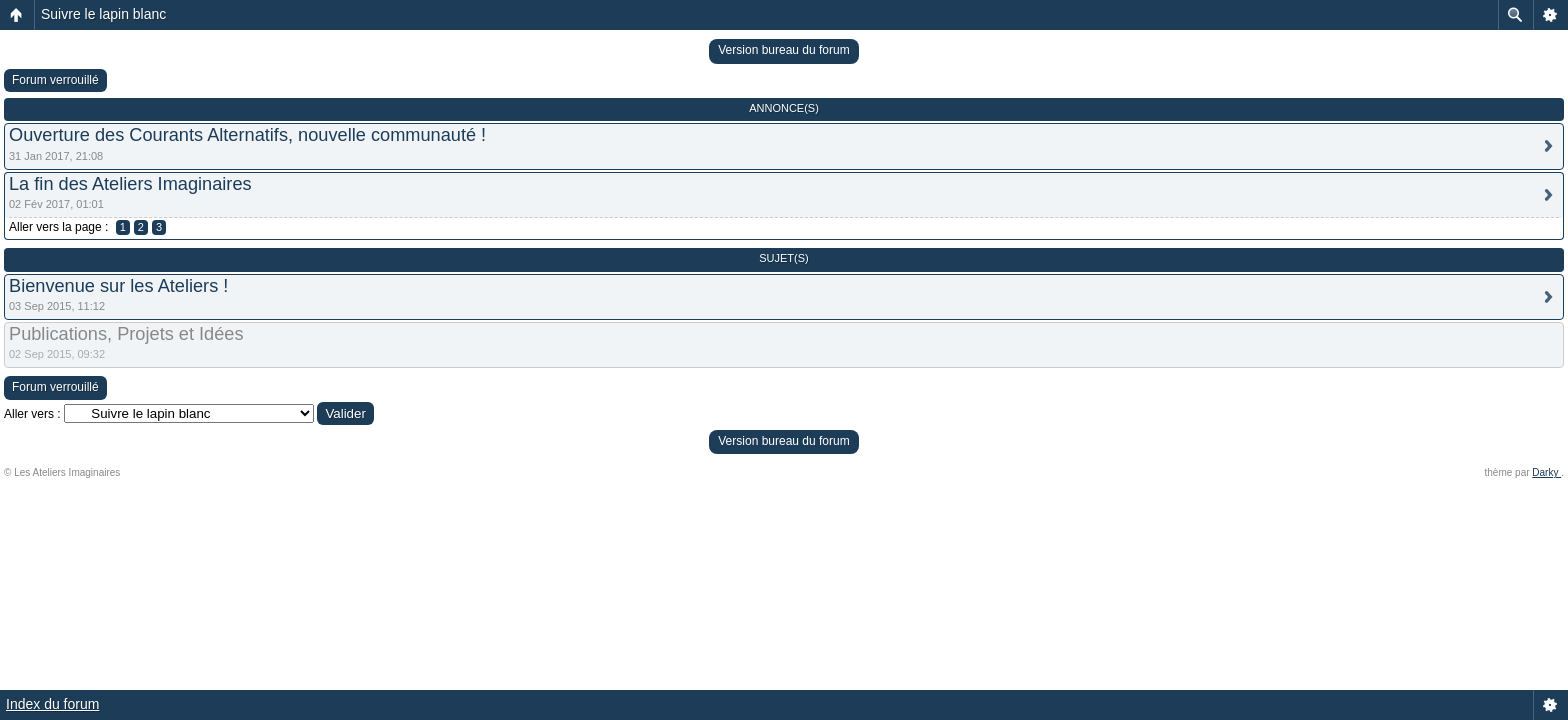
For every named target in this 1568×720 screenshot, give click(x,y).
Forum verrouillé (55, 80)
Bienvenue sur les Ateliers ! (118, 286)
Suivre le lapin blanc (103, 14)
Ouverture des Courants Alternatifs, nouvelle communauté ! (247, 135)
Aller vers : (32, 414)
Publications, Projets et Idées (126, 334)
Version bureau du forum (783, 50)
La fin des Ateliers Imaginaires (130, 184)
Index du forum (52, 704)
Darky (1546, 472)
